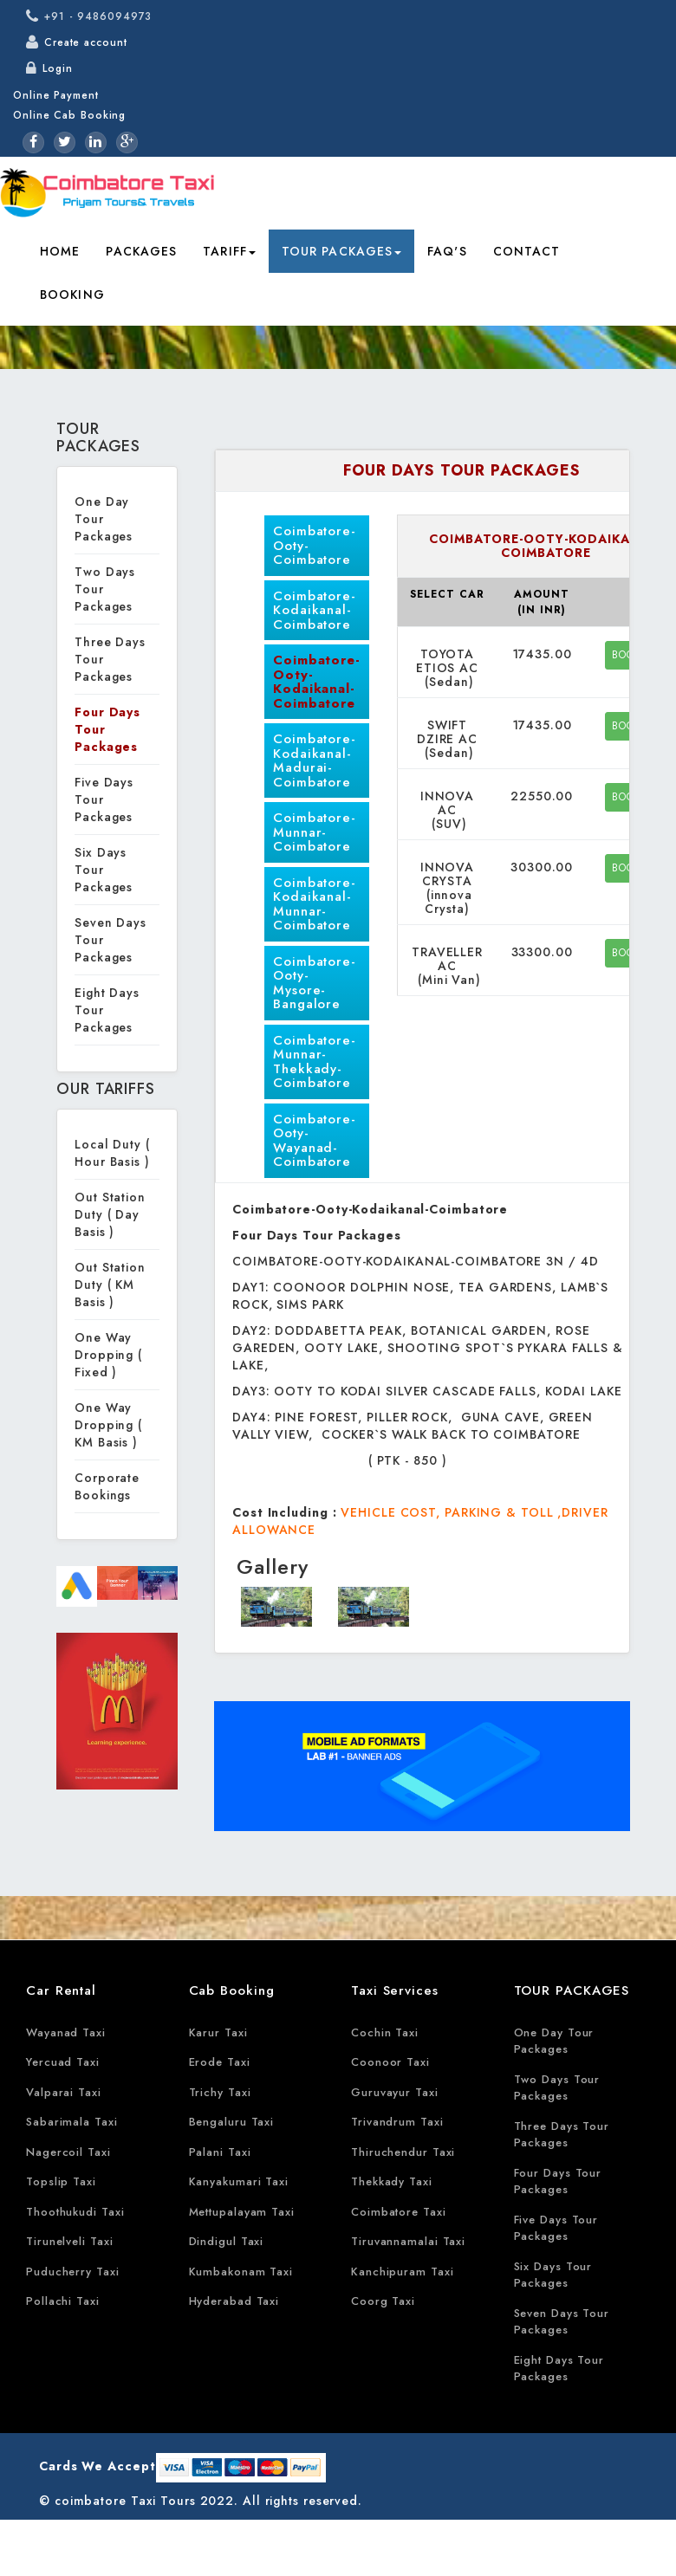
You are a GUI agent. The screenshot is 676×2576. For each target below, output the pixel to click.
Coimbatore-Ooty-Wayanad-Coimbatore (314, 1141)
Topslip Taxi (61, 2181)
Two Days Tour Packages (557, 2088)
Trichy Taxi (220, 2092)
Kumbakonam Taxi (241, 2271)
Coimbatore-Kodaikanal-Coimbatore (314, 610)
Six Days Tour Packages (104, 870)
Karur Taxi (218, 2032)
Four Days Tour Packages (558, 2181)
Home (60, 251)
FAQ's (447, 251)
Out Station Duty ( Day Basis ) (110, 1214)
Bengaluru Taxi (232, 2121)
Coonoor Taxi (390, 2062)
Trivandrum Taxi (397, 2121)
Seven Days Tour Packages (562, 2322)
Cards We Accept (97, 2466)
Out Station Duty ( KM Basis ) (110, 1285)
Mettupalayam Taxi (242, 2212)
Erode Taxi (219, 2062)
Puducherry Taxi (73, 2271)
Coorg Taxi (383, 2301)
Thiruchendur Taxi (403, 2152)
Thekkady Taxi (391, 2181)
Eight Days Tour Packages (559, 2368)
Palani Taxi (220, 2152)
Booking (72, 294)
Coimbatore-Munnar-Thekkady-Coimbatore (314, 1062)
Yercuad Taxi (63, 2062)
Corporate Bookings (107, 1486)
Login (57, 68)
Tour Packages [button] (341, 251)
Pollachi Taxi (63, 2301)
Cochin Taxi (385, 2032)
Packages (141, 251)
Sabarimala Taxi (72, 2121)
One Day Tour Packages (104, 519)
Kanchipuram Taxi (402, 2271)
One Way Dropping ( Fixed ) (108, 1355)
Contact (527, 251)
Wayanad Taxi (66, 2032)
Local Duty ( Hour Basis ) (112, 1153)
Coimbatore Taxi (398, 2212)
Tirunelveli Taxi (69, 2241)
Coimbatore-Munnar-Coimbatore (314, 832)
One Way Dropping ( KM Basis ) (108, 1425)
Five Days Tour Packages (556, 2228)
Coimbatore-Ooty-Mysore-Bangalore (314, 983)
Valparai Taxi (63, 2092)
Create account (85, 42)
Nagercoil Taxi (68, 2152)
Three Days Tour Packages (562, 2135)
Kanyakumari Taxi (239, 2181)
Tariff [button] (229, 251)
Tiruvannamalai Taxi (408, 2241)
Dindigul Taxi (226, 2241)
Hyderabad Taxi (234, 2301)
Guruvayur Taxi (395, 2092)
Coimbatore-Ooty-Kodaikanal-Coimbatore (317, 681)
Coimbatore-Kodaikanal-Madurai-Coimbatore (314, 760)
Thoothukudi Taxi (75, 2212)
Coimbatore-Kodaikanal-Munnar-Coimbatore (314, 904)
